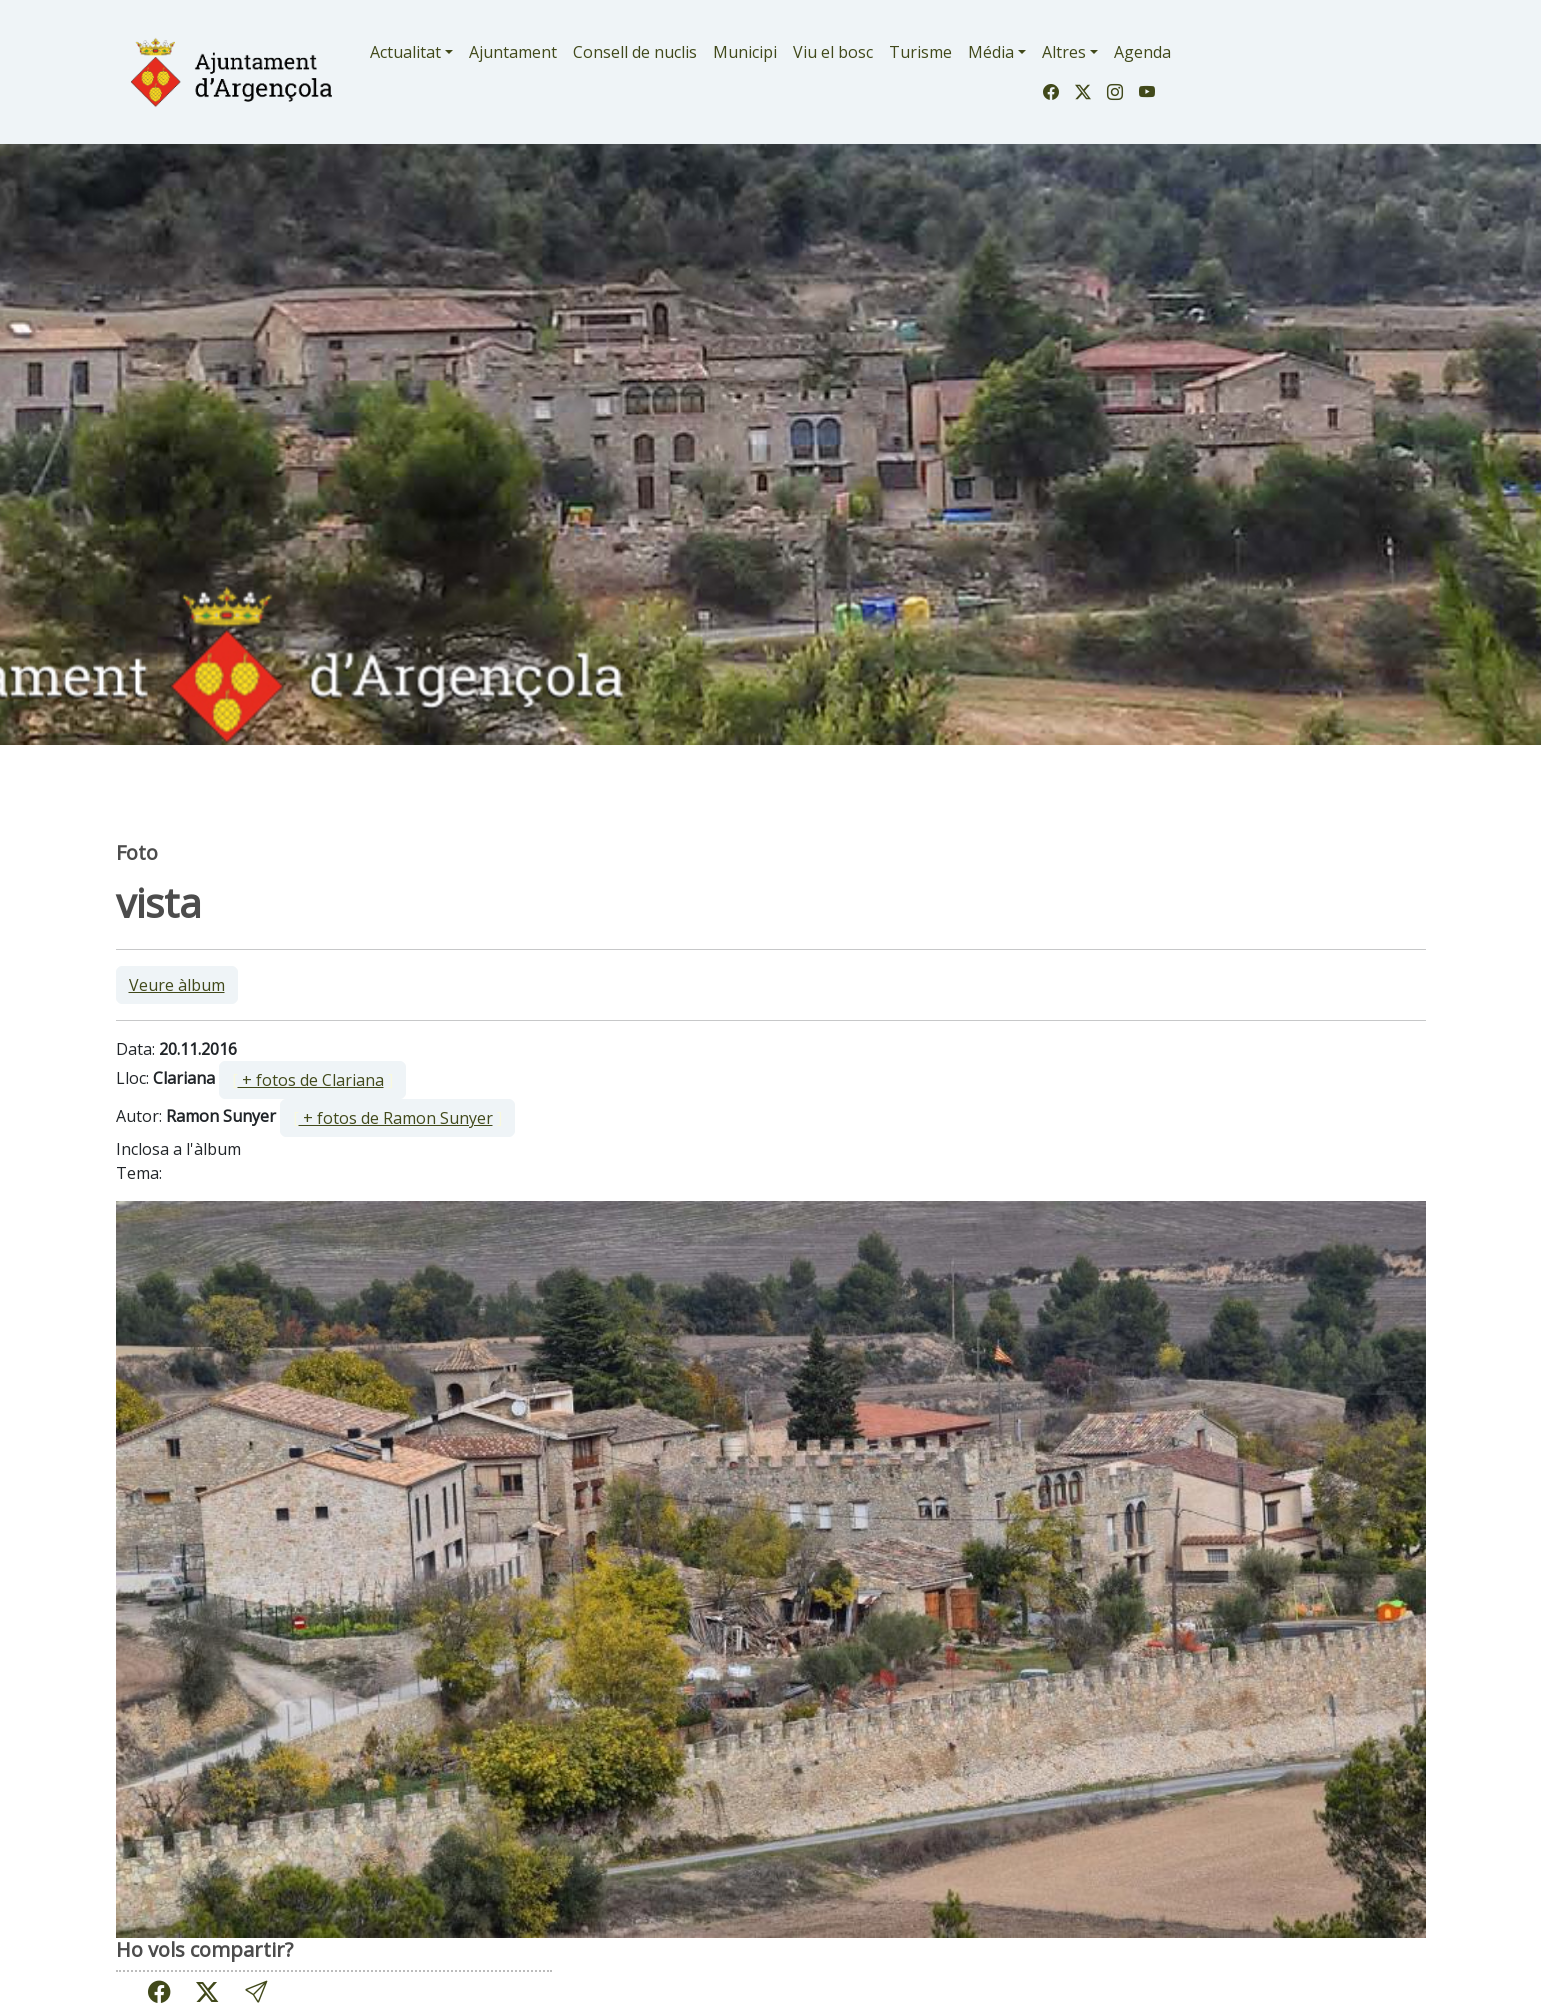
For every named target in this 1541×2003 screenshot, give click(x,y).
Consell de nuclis (635, 52)
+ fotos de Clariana (311, 1080)
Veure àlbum (177, 985)
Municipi (745, 52)
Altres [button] (1064, 52)
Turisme (920, 52)
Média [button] (991, 52)
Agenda (1142, 52)
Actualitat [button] (405, 52)
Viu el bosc (833, 52)
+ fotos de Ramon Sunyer (396, 1118)
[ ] (312, 1080)
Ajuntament (513, 52)
